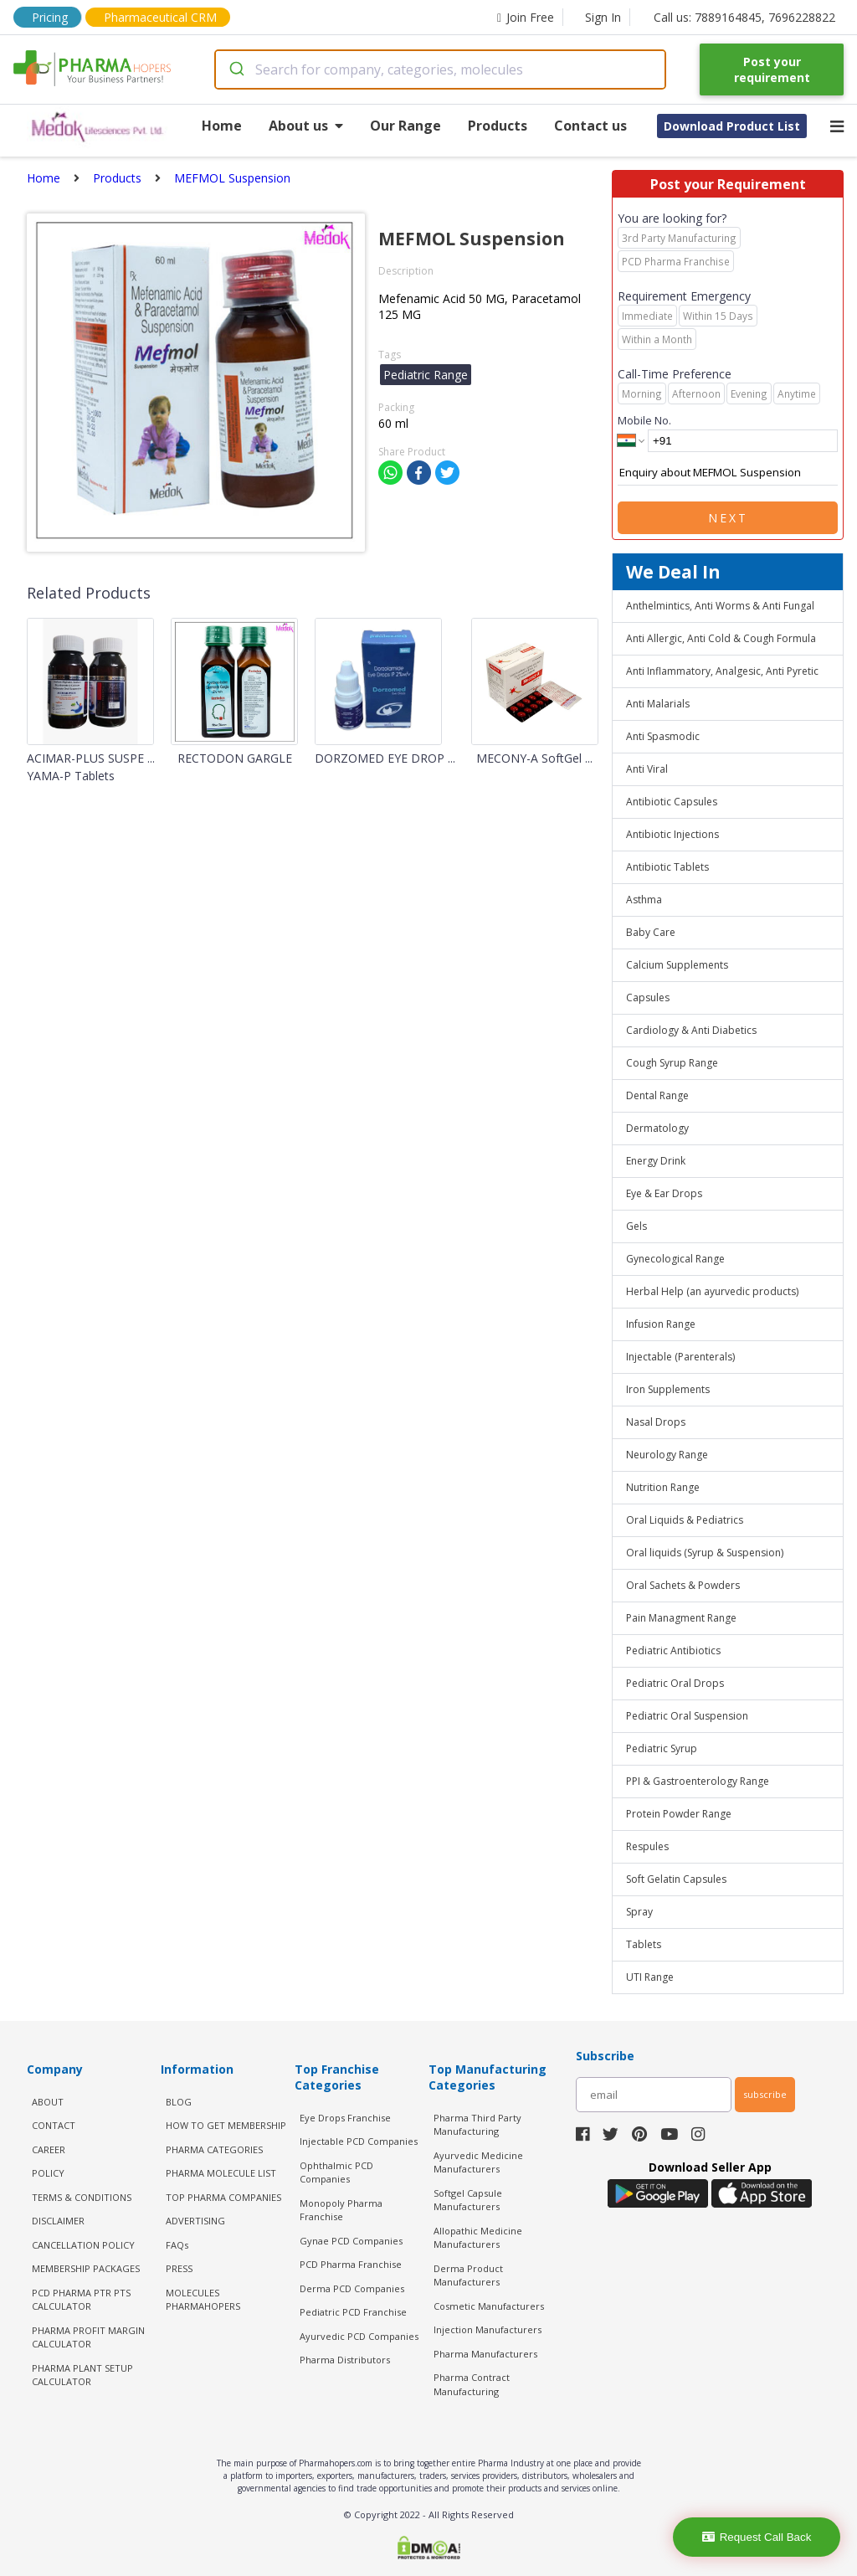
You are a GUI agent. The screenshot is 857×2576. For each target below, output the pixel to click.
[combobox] (440, 69)
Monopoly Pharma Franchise (341, 2210)
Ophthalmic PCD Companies (336, 2172)
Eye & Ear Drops (664, 1193)
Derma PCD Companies (352, 2288)
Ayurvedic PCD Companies (359, 2336)
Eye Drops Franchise (345, 2117)
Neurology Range (667, 1454)
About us (306, 125)
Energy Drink (655, 1161)
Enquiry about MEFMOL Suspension (728, 473)
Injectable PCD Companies (359, 2141)
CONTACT (53, 2125)
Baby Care (650, 932)
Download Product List (732, 126)
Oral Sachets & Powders (683, 1585)
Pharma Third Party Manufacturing (477, 2124)
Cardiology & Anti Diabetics (691, 1030)
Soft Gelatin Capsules (676, 1879)
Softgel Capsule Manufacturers (468, 2200)
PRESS (179, 2268)
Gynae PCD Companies (351, 2240)
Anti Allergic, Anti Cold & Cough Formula (721, 638)
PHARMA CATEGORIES (214, 2149)
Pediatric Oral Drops (675, 1683)
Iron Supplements (668, 1389)
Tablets (643, 1944)
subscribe (765, 2094)
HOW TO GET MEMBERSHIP (226, 2125)
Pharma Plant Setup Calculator (82, 2375)
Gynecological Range (675, 1259)
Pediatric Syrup (661, 1748)
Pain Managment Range (681, 1618)
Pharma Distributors (345, 2359)
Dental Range (657, 1095)
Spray (639, 1912)
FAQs (177, 2245)
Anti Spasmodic (663, 736)
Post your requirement (772, 69)
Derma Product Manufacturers (468, 2275)
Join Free (525, 17)
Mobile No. (644, 420)
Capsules (648, 997)
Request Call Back (757, 2537)
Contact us (590, 125)
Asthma (644, 899)
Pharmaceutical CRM (160, 17)
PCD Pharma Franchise (351, 2264)
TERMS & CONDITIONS (81, 2197)
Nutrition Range (663, 1487)
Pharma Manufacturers (485, 2353)
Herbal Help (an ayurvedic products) (712, 1291)
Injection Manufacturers (487, 2329)
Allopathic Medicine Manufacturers (478, 2237)
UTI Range (650, 1977)
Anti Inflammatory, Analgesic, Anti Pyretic (722, 671)
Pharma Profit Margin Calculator (88, 2337)
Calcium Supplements (677, 965)
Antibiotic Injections (672, 834)
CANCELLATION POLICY (83, 2245)
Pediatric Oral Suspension (687, 1716)
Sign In (603, 17)
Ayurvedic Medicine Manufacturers (478, 2162)
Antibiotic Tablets (667, 867)
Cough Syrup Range (672, 1063)
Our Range (405, 125)
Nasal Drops (655, 1422)
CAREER (48, 2149)
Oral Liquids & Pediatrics (684, 1520)
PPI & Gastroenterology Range (697, 1781)
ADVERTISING (195, 2220)
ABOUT (48, 2101)
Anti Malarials (658, 704)
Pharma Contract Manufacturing (472, 2384)
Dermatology (657, 1128)
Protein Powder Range (678, 1814)
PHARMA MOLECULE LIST (221, 2173)
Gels (636, 1226)
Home (222, 125)
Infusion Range (660, 1324)
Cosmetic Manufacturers (489, 2306)
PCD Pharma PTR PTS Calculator (81, 2299)
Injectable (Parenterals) (680, 1357)
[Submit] (235, 69)
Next (728, 518)
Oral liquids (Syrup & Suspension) (704, 1552)
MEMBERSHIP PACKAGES (86, 2268)
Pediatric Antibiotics (673, 1650)
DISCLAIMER (58, 2220)
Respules (647, 1846)
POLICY (48, 2173)
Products (497, 125)
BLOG (179, 2101)
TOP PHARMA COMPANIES (223, 2197)
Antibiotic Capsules (671, 801)
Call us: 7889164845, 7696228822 (744, 17)
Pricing (50, 17)
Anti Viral (647, 769)
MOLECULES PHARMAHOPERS (203, 2299)
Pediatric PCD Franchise (353, 2312)
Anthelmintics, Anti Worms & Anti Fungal (720, 606)
